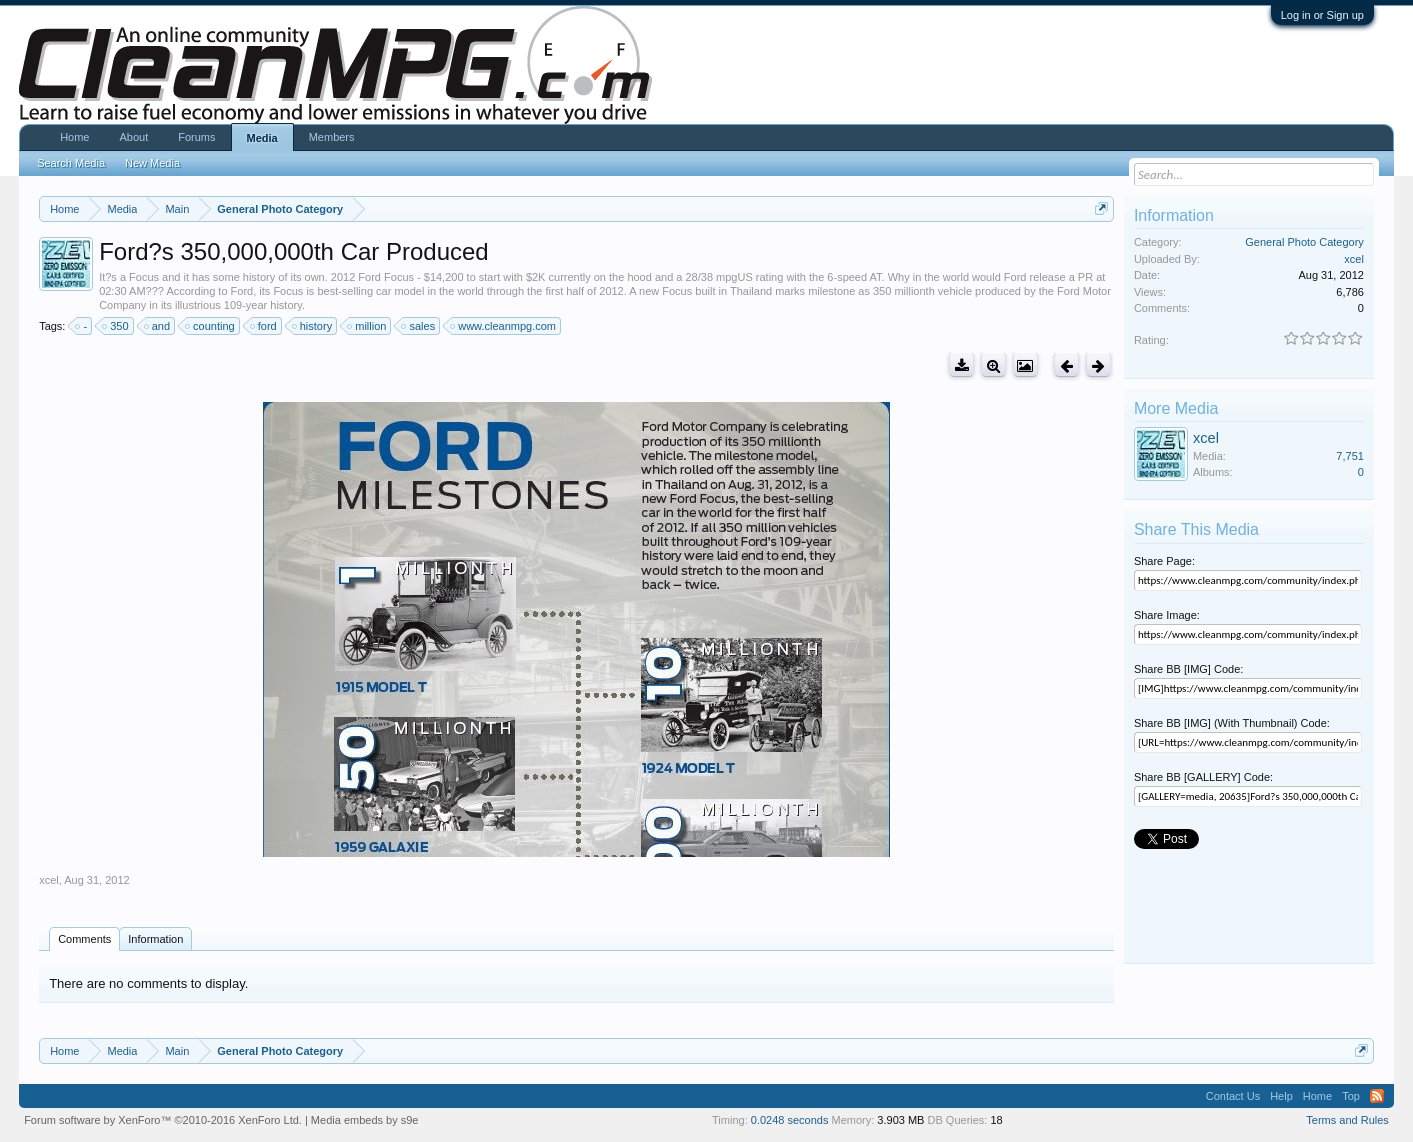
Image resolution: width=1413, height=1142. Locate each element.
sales (419, 326)
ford (264, 326)
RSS (1377, 1096)
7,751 (1350, 456)
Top (1351, 1096)
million (367, 326)
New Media (152, 163)
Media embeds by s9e (365, 1120)
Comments (84, 939)
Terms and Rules (1347, 1120)
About (133, 137)
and (158, 326)
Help (1281, 1096)
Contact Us (1233, 1096)
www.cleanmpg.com (504, 326)
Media (262, 138)
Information (155, 939)
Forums (196, 137)
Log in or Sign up (1322, 15)
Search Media (71, 163)
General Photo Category (1304, 242)
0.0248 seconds (790, 1120)
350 (116, 326)
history (313, 326)
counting (211, 326)
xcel (49, 880)
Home (74, 137)
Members (332, 137)
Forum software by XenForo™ (163, 1120)
